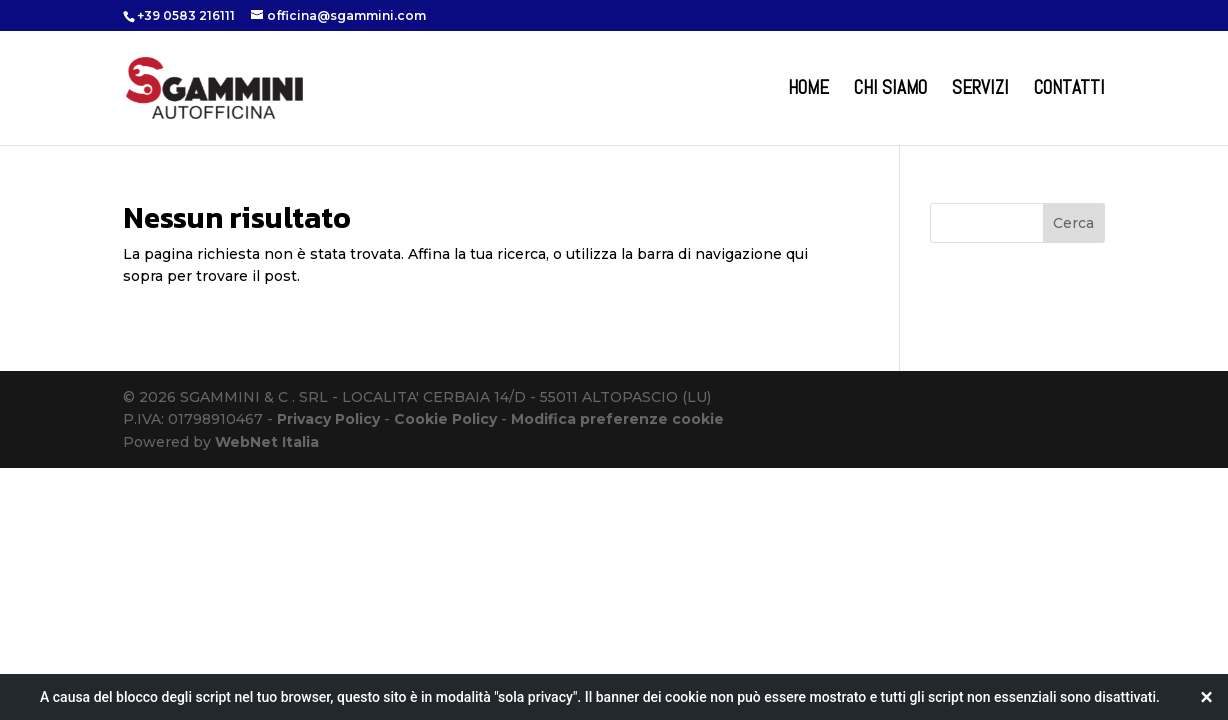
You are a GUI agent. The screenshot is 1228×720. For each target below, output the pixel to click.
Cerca (1073, 223)
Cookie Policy (445, 419)
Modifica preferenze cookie (617, 419)
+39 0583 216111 (186, 15)
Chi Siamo (890, 90)
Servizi (980, 90)
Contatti (1069, 90)
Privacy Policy (328, 419)
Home (808, 90)
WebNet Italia (267, 442)
